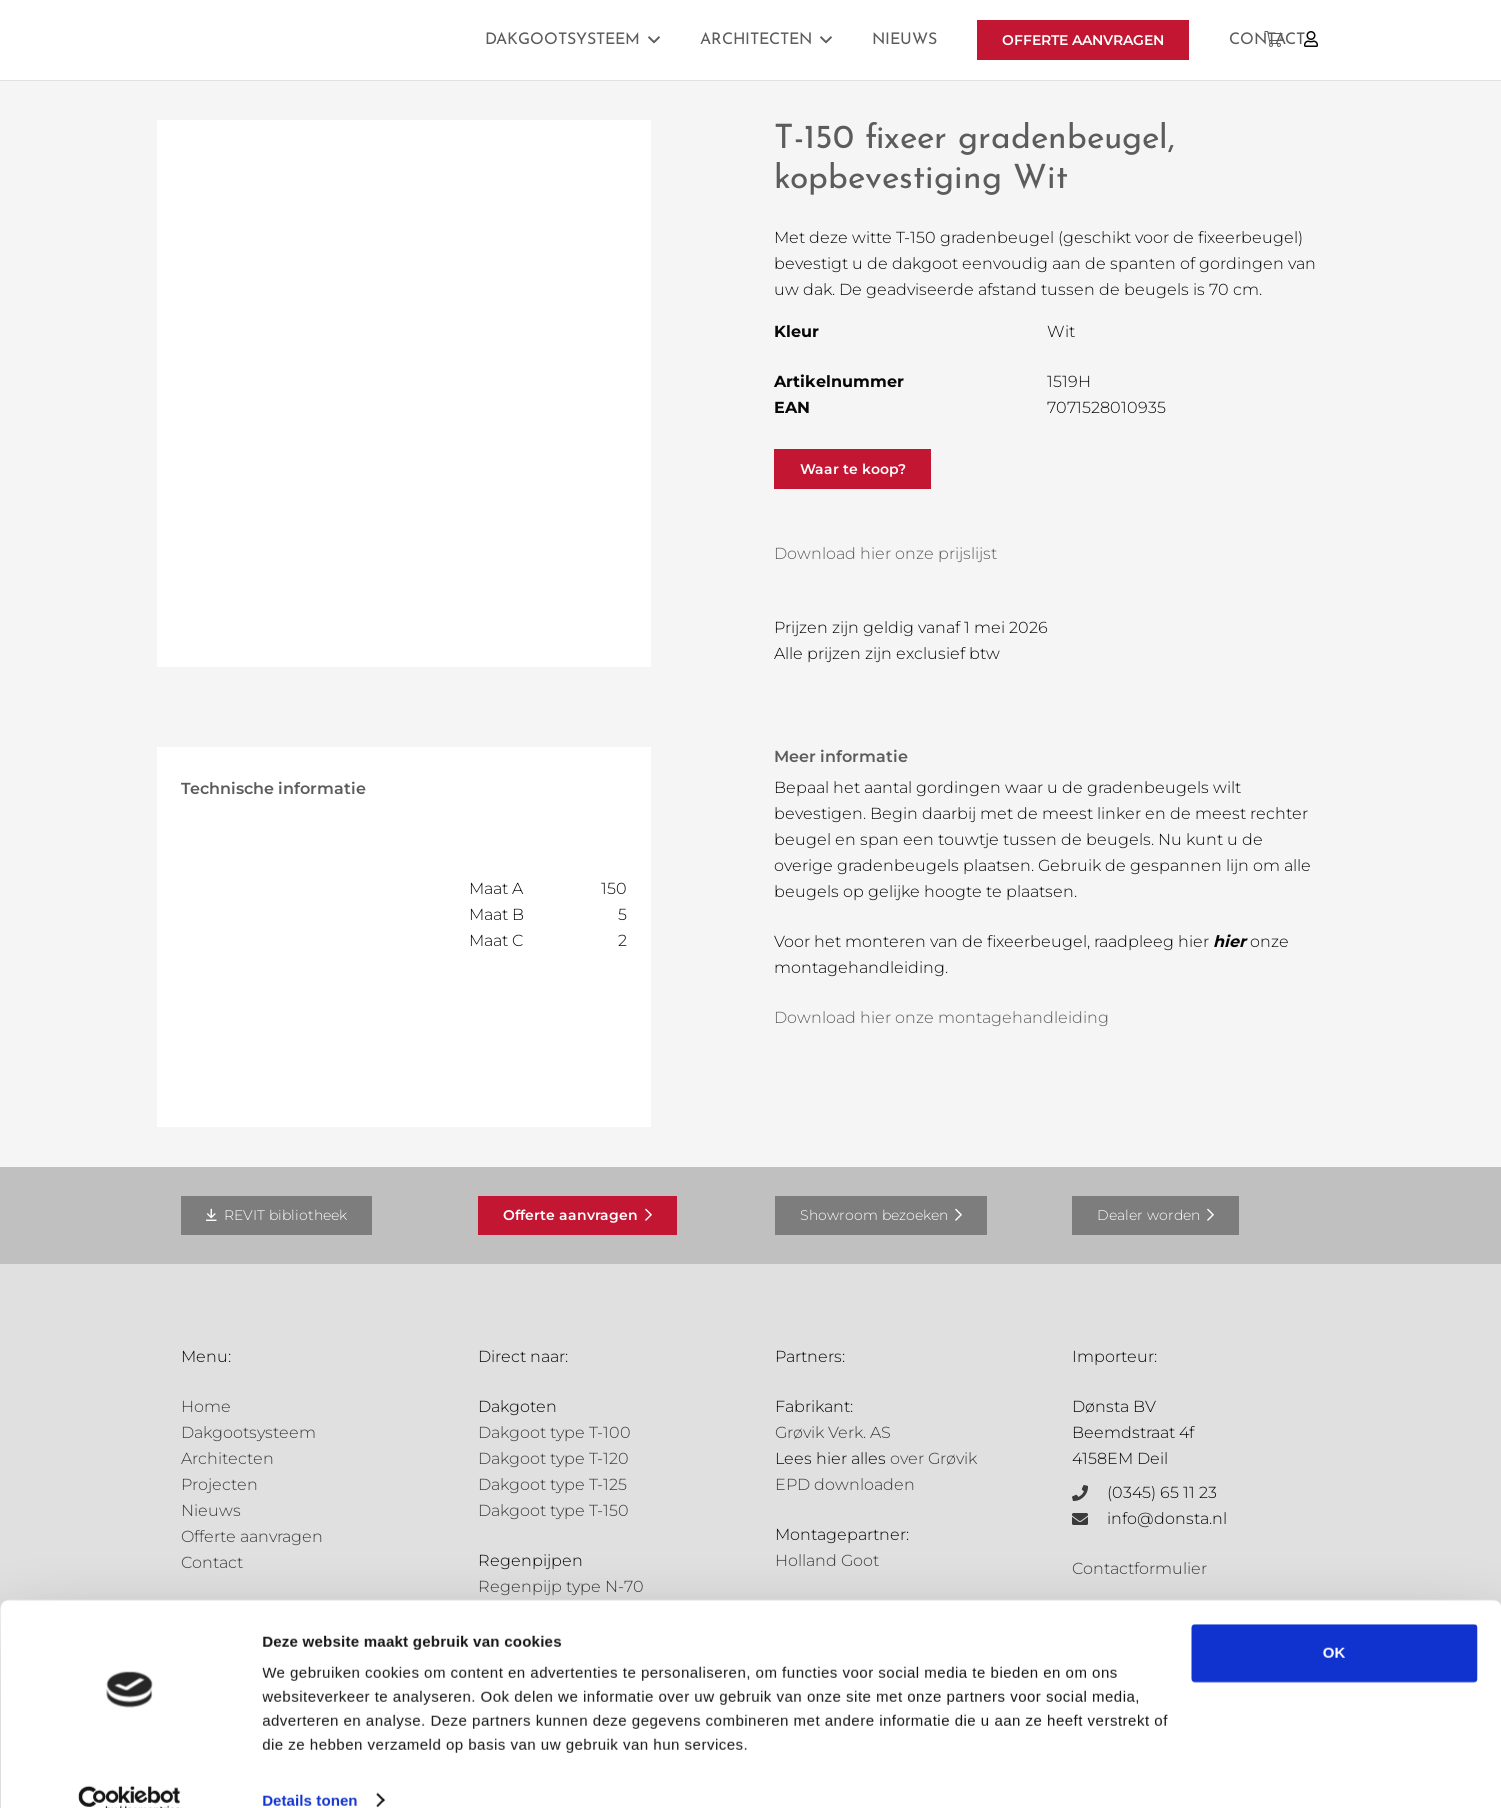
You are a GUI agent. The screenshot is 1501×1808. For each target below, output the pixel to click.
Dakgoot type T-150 (553, 1510)
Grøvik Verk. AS (833, 1432)
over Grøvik (933, 1458)
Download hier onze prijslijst (885, 553)
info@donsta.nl (1167, 1518)
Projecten (219, 1484)
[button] (654, 39)
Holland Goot (827, 1560)
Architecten (227, 1458)
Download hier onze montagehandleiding (941, 1017)
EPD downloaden (845, 1484)
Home (206, 1406)
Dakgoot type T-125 (552, 1484)
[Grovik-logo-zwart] (384, 40)
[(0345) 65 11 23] (1090, 1493)
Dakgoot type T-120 (553, 1458)
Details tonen (309, 1768)
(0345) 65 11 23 (1162, 1492)
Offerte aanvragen (252, 1536)
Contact (212, 1562)
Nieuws (211, 1510)
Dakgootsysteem (248, 1432)
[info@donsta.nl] (1090, 1519)
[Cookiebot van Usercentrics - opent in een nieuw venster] (129, 1769)
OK (1334, 1621)
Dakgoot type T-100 (554, 1432)
